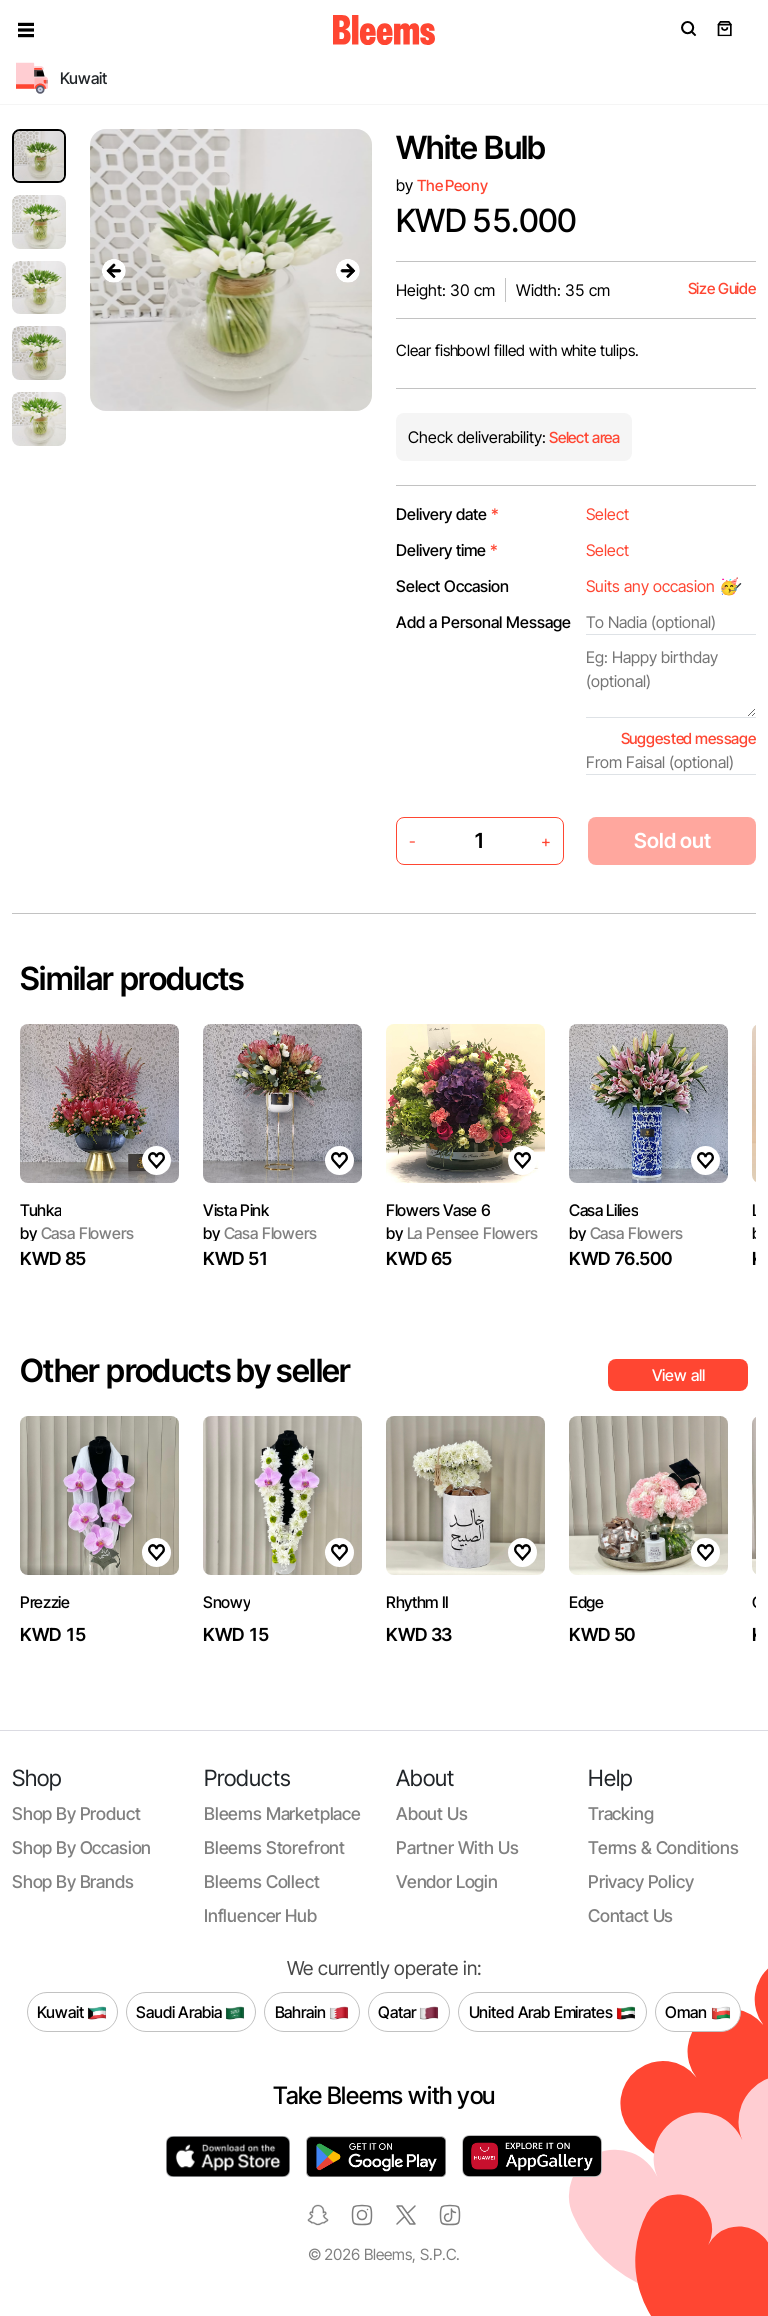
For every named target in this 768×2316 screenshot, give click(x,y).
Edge (586, 1602)
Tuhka (40, 1210)
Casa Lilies (603, 1210)
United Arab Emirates (553, 2012)
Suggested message (688, 738)
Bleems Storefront (274, 1847)
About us (432, 1813)
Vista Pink (236, 1210)
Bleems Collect (262, 1881)
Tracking (621, 1813)
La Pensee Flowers (462, 1233)
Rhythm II (417, 1602)
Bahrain (312, 2012)
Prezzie (45, 1602)
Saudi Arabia (190, 2012)
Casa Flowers (77, 1233)
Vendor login (447, 1881)
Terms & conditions (663, 1847)
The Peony (452, 185)
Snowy (226, 1602)
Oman (697, 2012)
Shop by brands (73, 1881)
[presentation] (114, 270)
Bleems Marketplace (282, 1813)
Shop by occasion (81, 1847)
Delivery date (447, 514)
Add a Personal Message (483, 622)
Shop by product (76, 1813)
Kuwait (72, 2012)
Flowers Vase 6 (438, 1210)
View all (678, 1375)
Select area (583, 437)
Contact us (630, 1915)
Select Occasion (452, 586)
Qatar (408, 2012)
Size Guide (722, 288)
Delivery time (447, 550)
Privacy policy (641, 1881)
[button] (26, 30)
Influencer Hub (260, 1915)
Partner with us (457, 1847)
